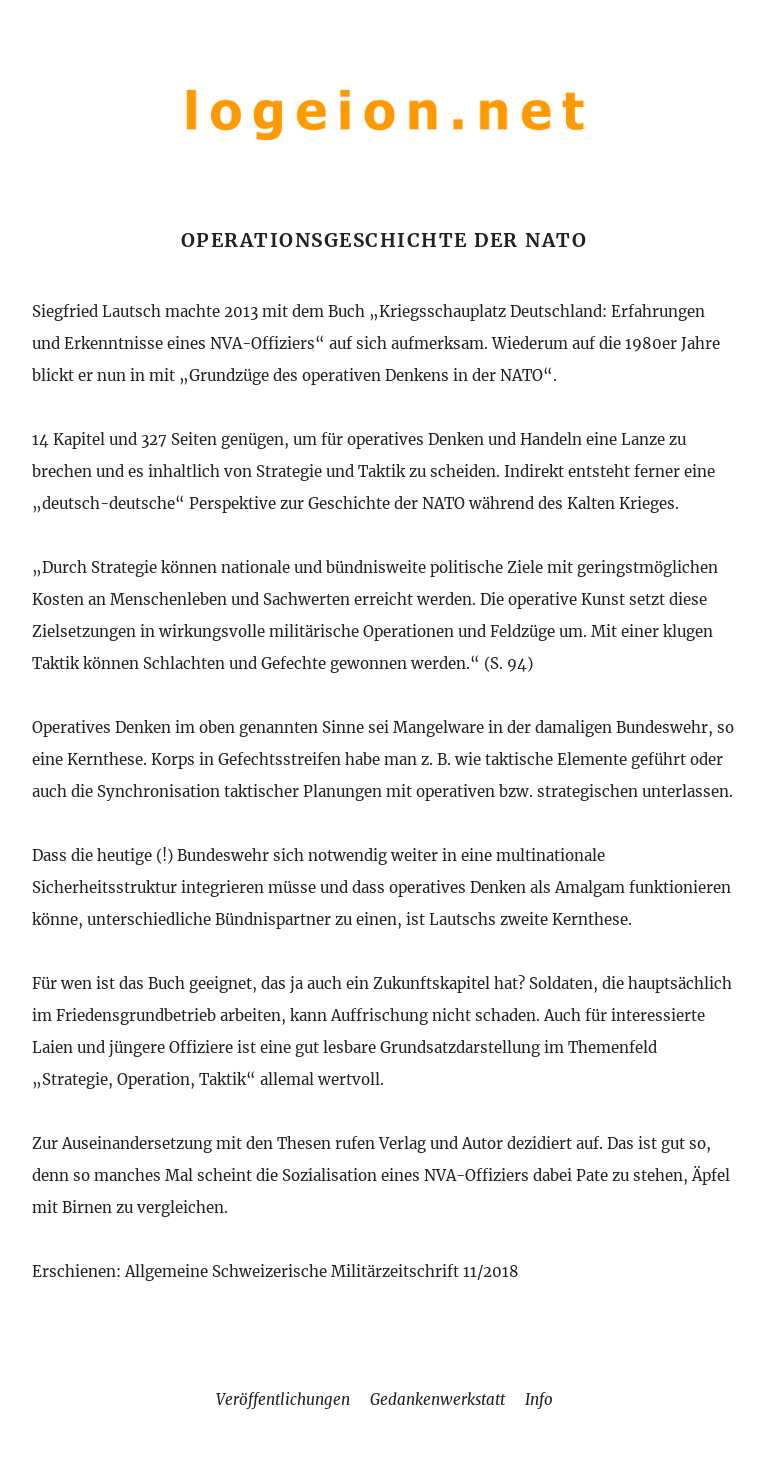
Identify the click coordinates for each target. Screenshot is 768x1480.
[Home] (384, 143)
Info (539, 1399)
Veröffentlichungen (283, 1399)
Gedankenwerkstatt (437, 1399)
